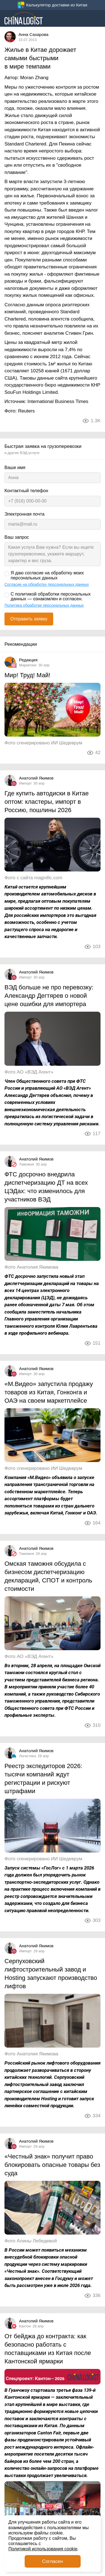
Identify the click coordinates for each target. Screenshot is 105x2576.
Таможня (26, 1164)
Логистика (27, 1756)
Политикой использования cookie (42, 2548)
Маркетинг (28, 665)
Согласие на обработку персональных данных (46, 584)
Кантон (25, 2326)
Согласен (52, 2561)
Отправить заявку (28, 618)
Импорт (25, 783)
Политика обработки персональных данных (44, 605)
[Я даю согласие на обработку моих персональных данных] (6, 574)
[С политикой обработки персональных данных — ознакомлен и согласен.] (6, 595)
